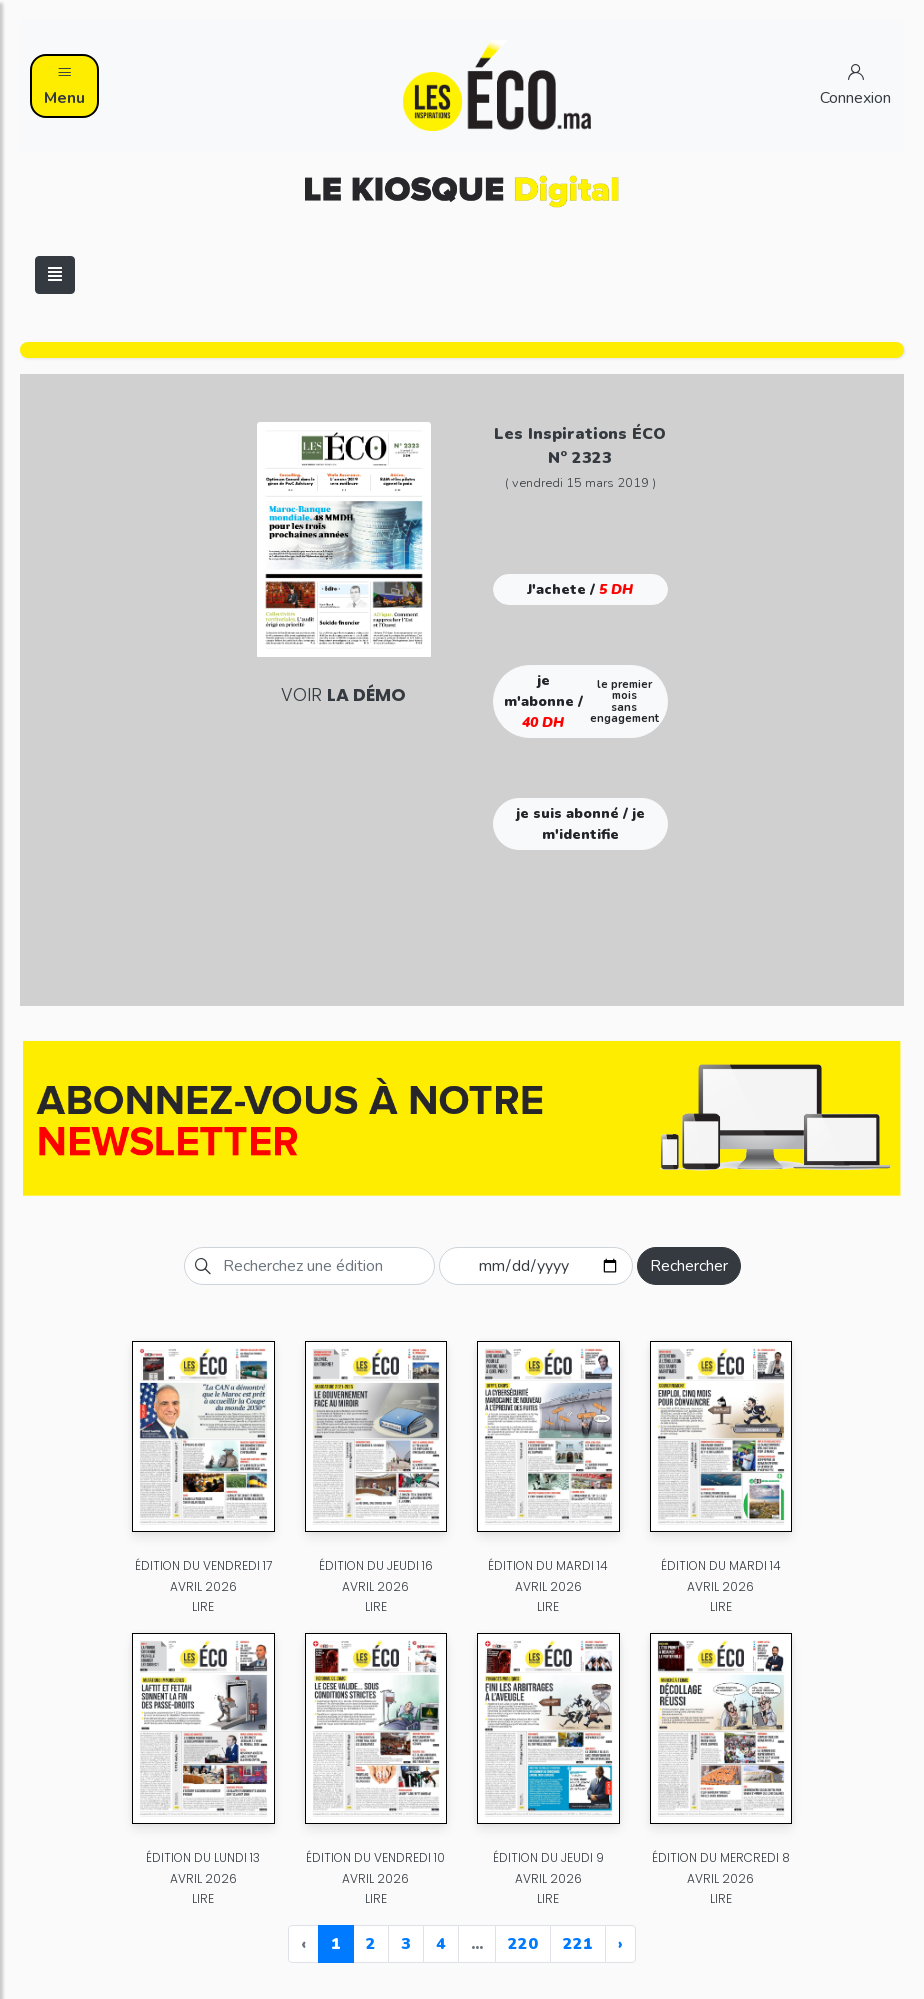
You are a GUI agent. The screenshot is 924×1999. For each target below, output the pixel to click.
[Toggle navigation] (55, 275)
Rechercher (689, 1266)
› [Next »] (620, 1944)
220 (523, 1944)
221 (578, 1944)
